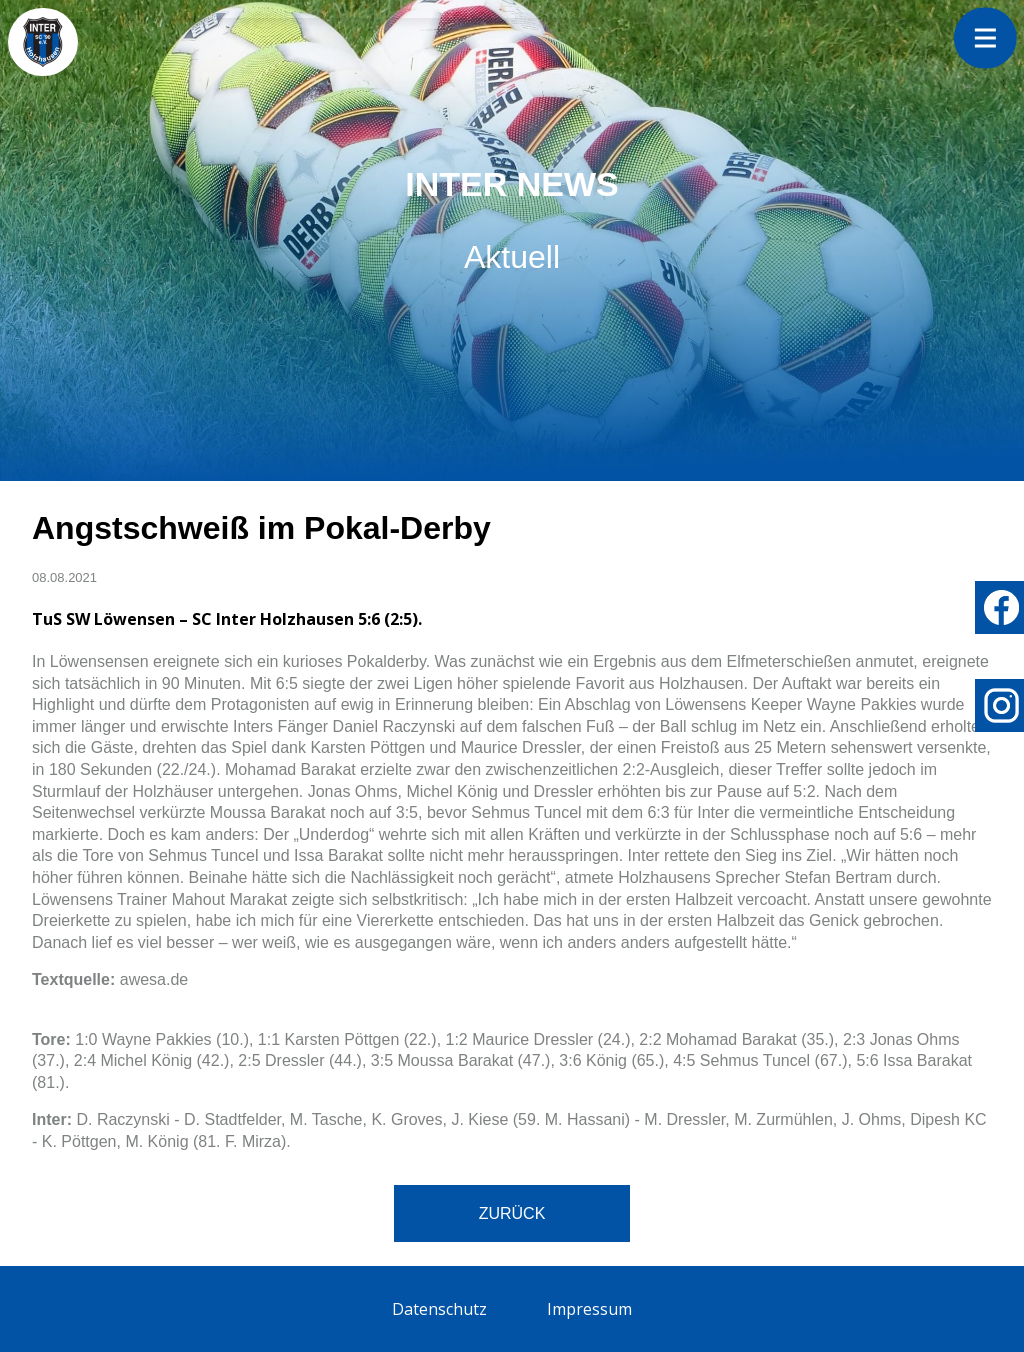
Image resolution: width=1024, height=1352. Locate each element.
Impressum (589, 1309)
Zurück (512, 1213)
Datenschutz (439, 1309)
